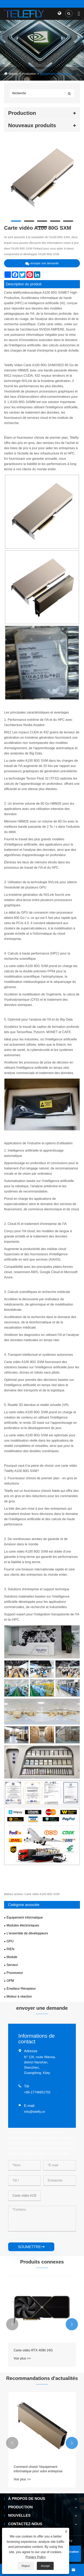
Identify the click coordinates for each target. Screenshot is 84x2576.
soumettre (31, 2247)
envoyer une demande (42, 263)
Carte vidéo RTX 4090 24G (33, 2350)
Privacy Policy (35, 2557)
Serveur (12, 1965)
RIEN (10, 1949)
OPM (10, 1980)
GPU (10, 1941)
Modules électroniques (23, 1925)
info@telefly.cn (34, 2111)
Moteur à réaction (19, 1996)
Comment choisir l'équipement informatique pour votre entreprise (38, 2469)
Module (12, 1957)
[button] (12, 2324)
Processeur (15, 1972)
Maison (13, 73)
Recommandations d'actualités (42, 2378)
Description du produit (23, 284)
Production (29, 73)
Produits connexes (42, 2262)
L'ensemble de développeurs (27, 1933)
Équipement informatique (56, 73)
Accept (45, 2565)
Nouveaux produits (32, 125)
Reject (26, 2565)
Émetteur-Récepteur (21, 1988)
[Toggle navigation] (79, 13)
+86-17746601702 (37, 2092)
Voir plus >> (22, 2358)
